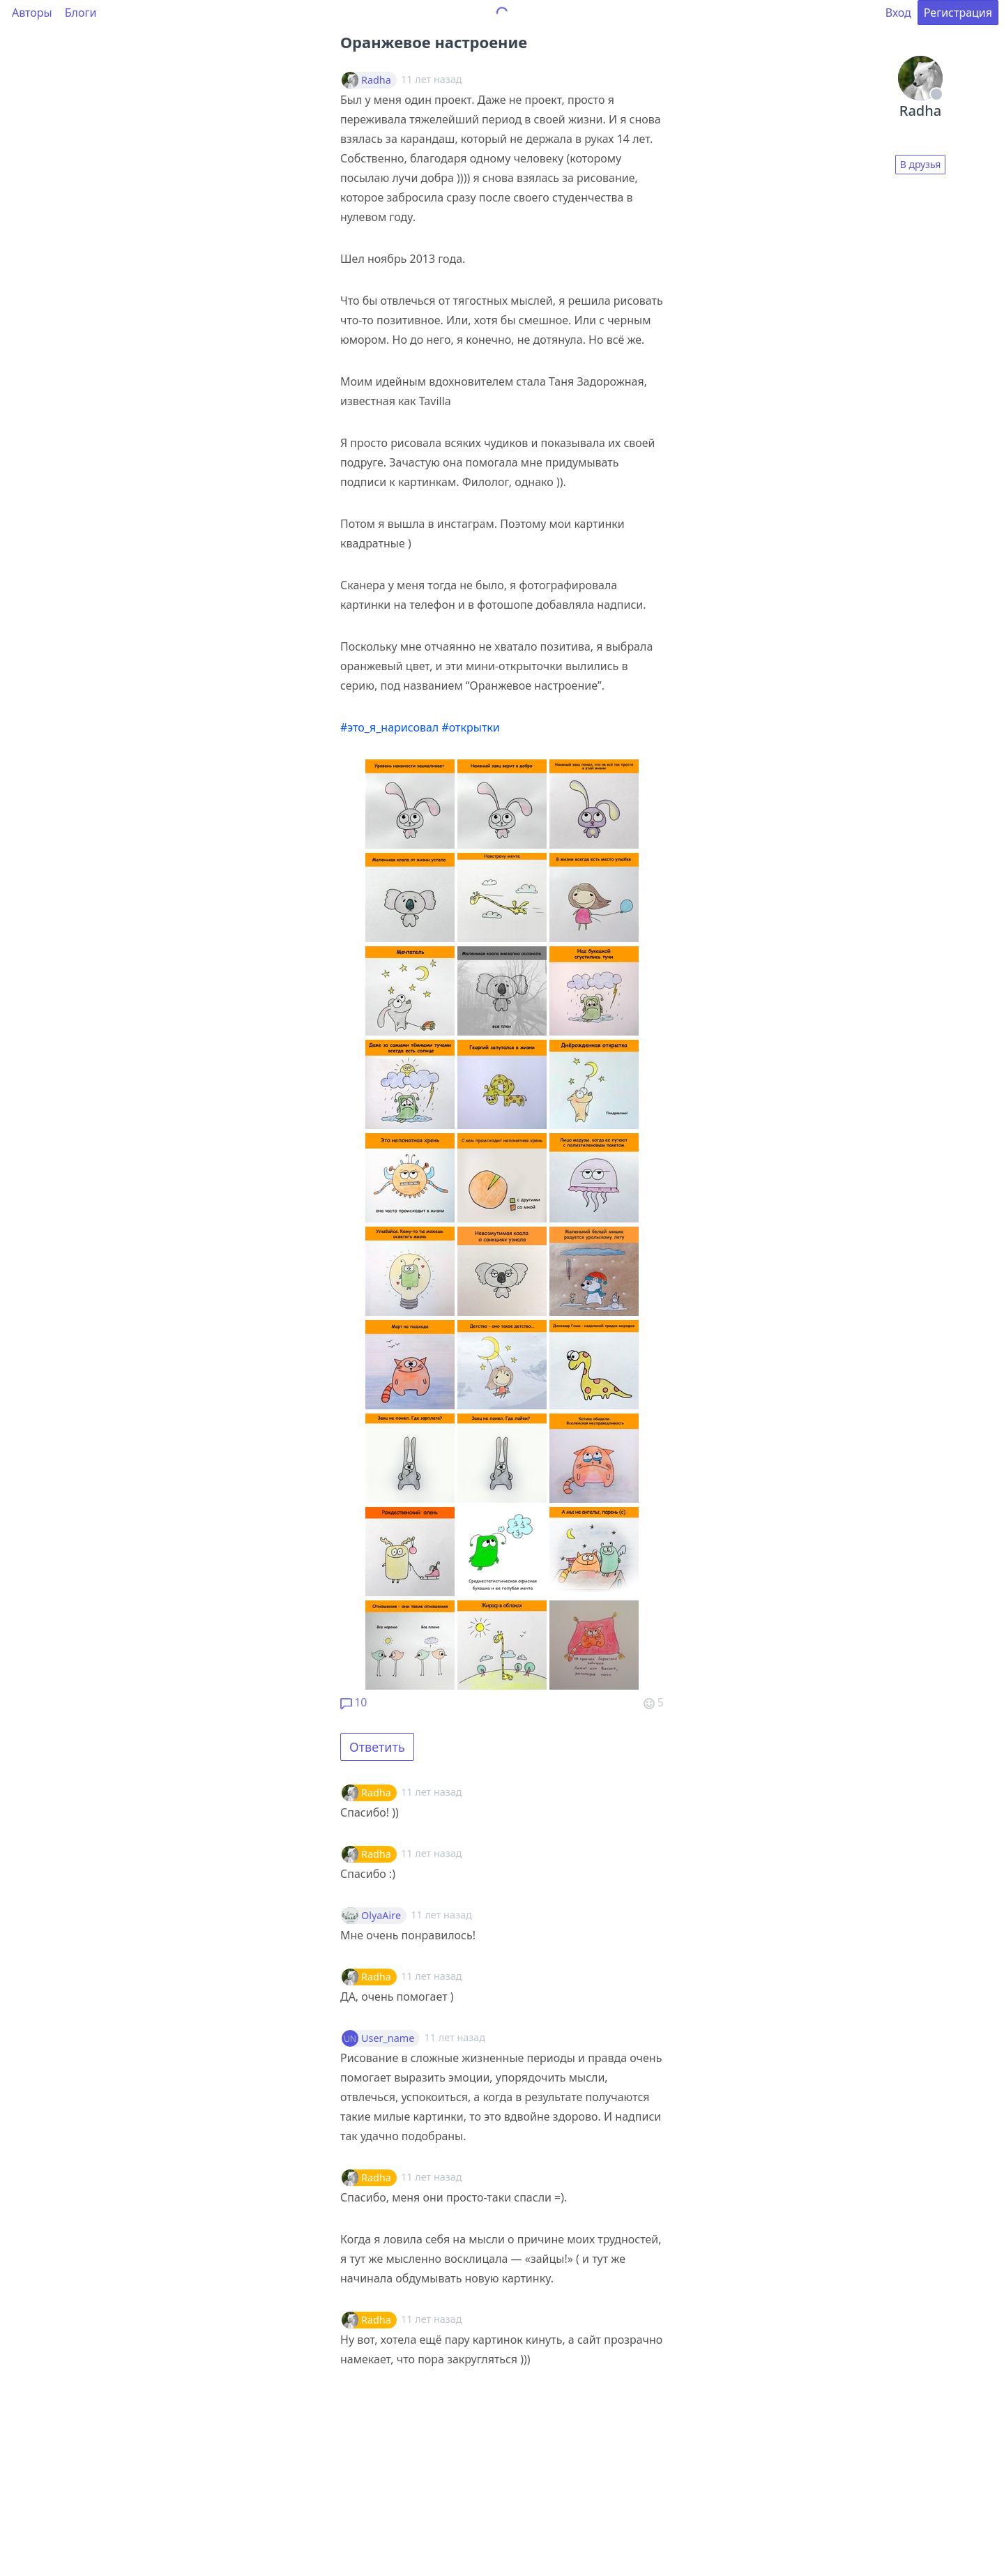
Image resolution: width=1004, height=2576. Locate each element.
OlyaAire (381, 1915)
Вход (898, 12)
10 (353, 1702)
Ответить (377, 1746)
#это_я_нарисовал (389, 727)
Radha (376, 80)
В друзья (920, 164)
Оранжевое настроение (433, 41)
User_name (387, 2038)
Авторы (32, 12)
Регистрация (958, 12)
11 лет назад (431, 1791)
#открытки (470, 727)
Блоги (81, 12)
